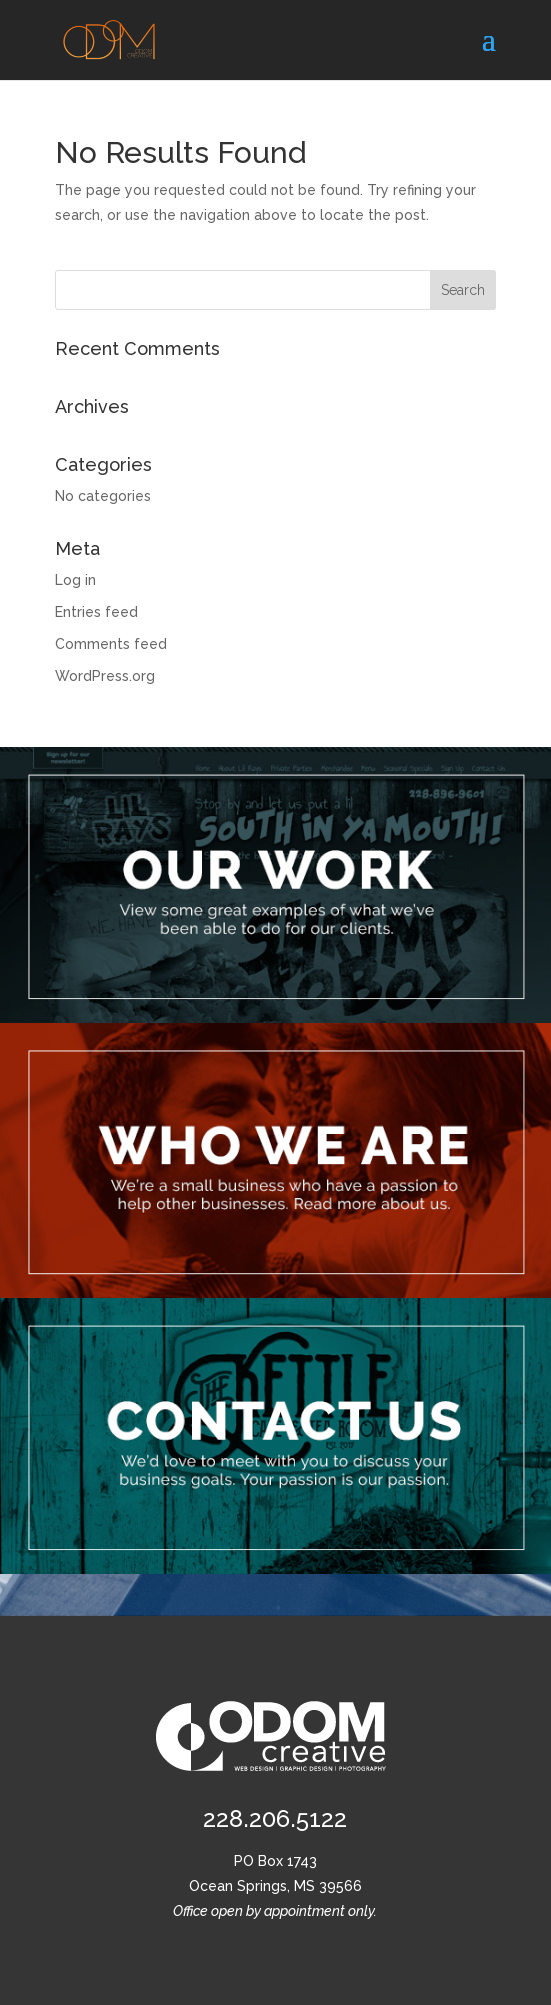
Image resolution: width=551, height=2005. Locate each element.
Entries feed (96, 612)
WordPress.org (105, 676)
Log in (75, 580)
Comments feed (111, 644)
